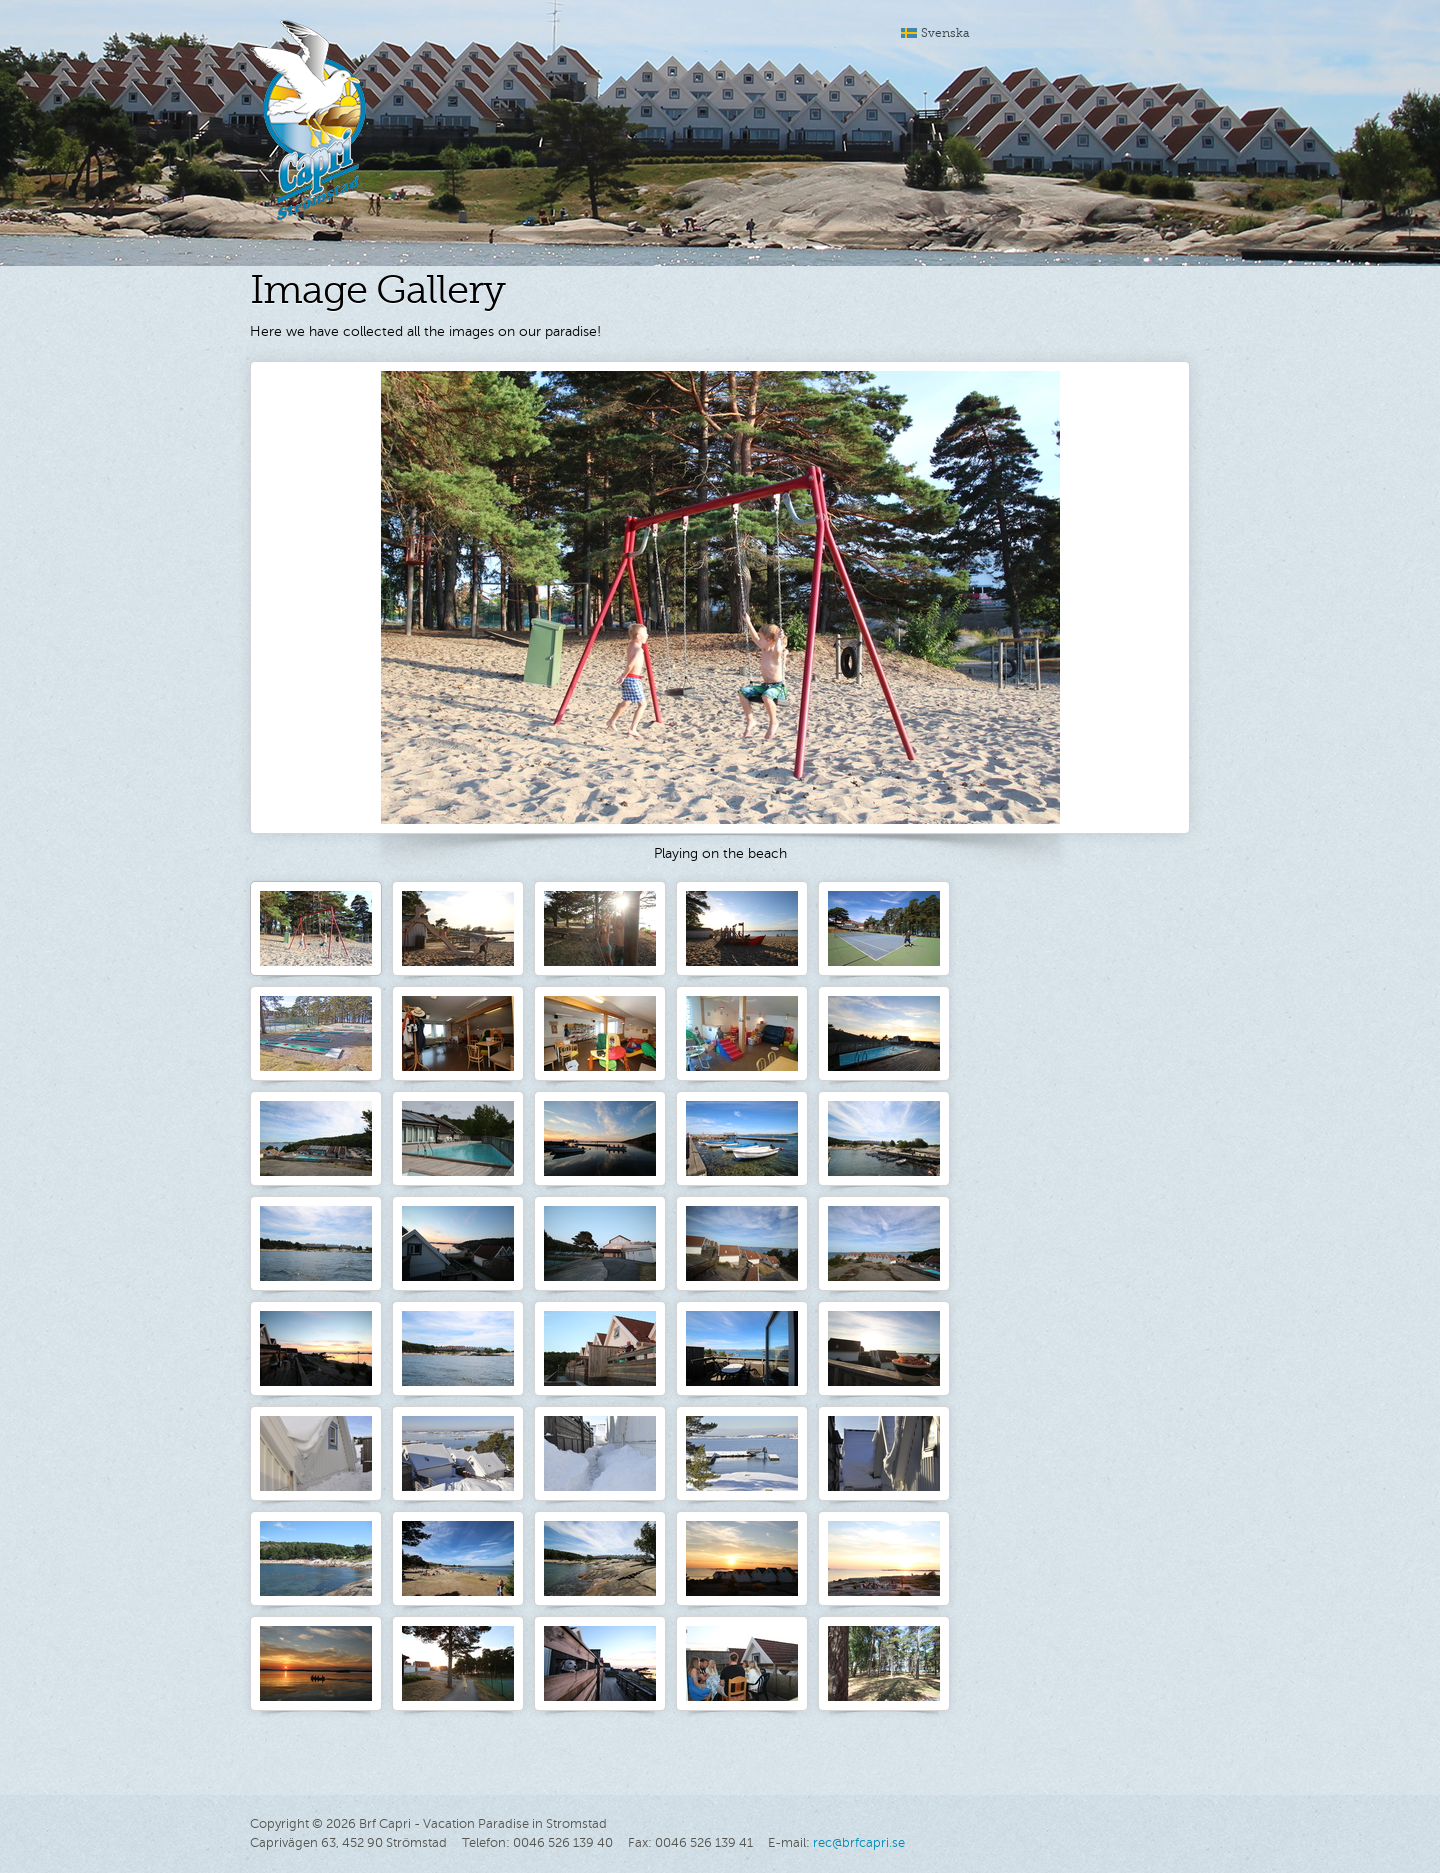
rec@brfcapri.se (859, 1843)
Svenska (945, 33)
